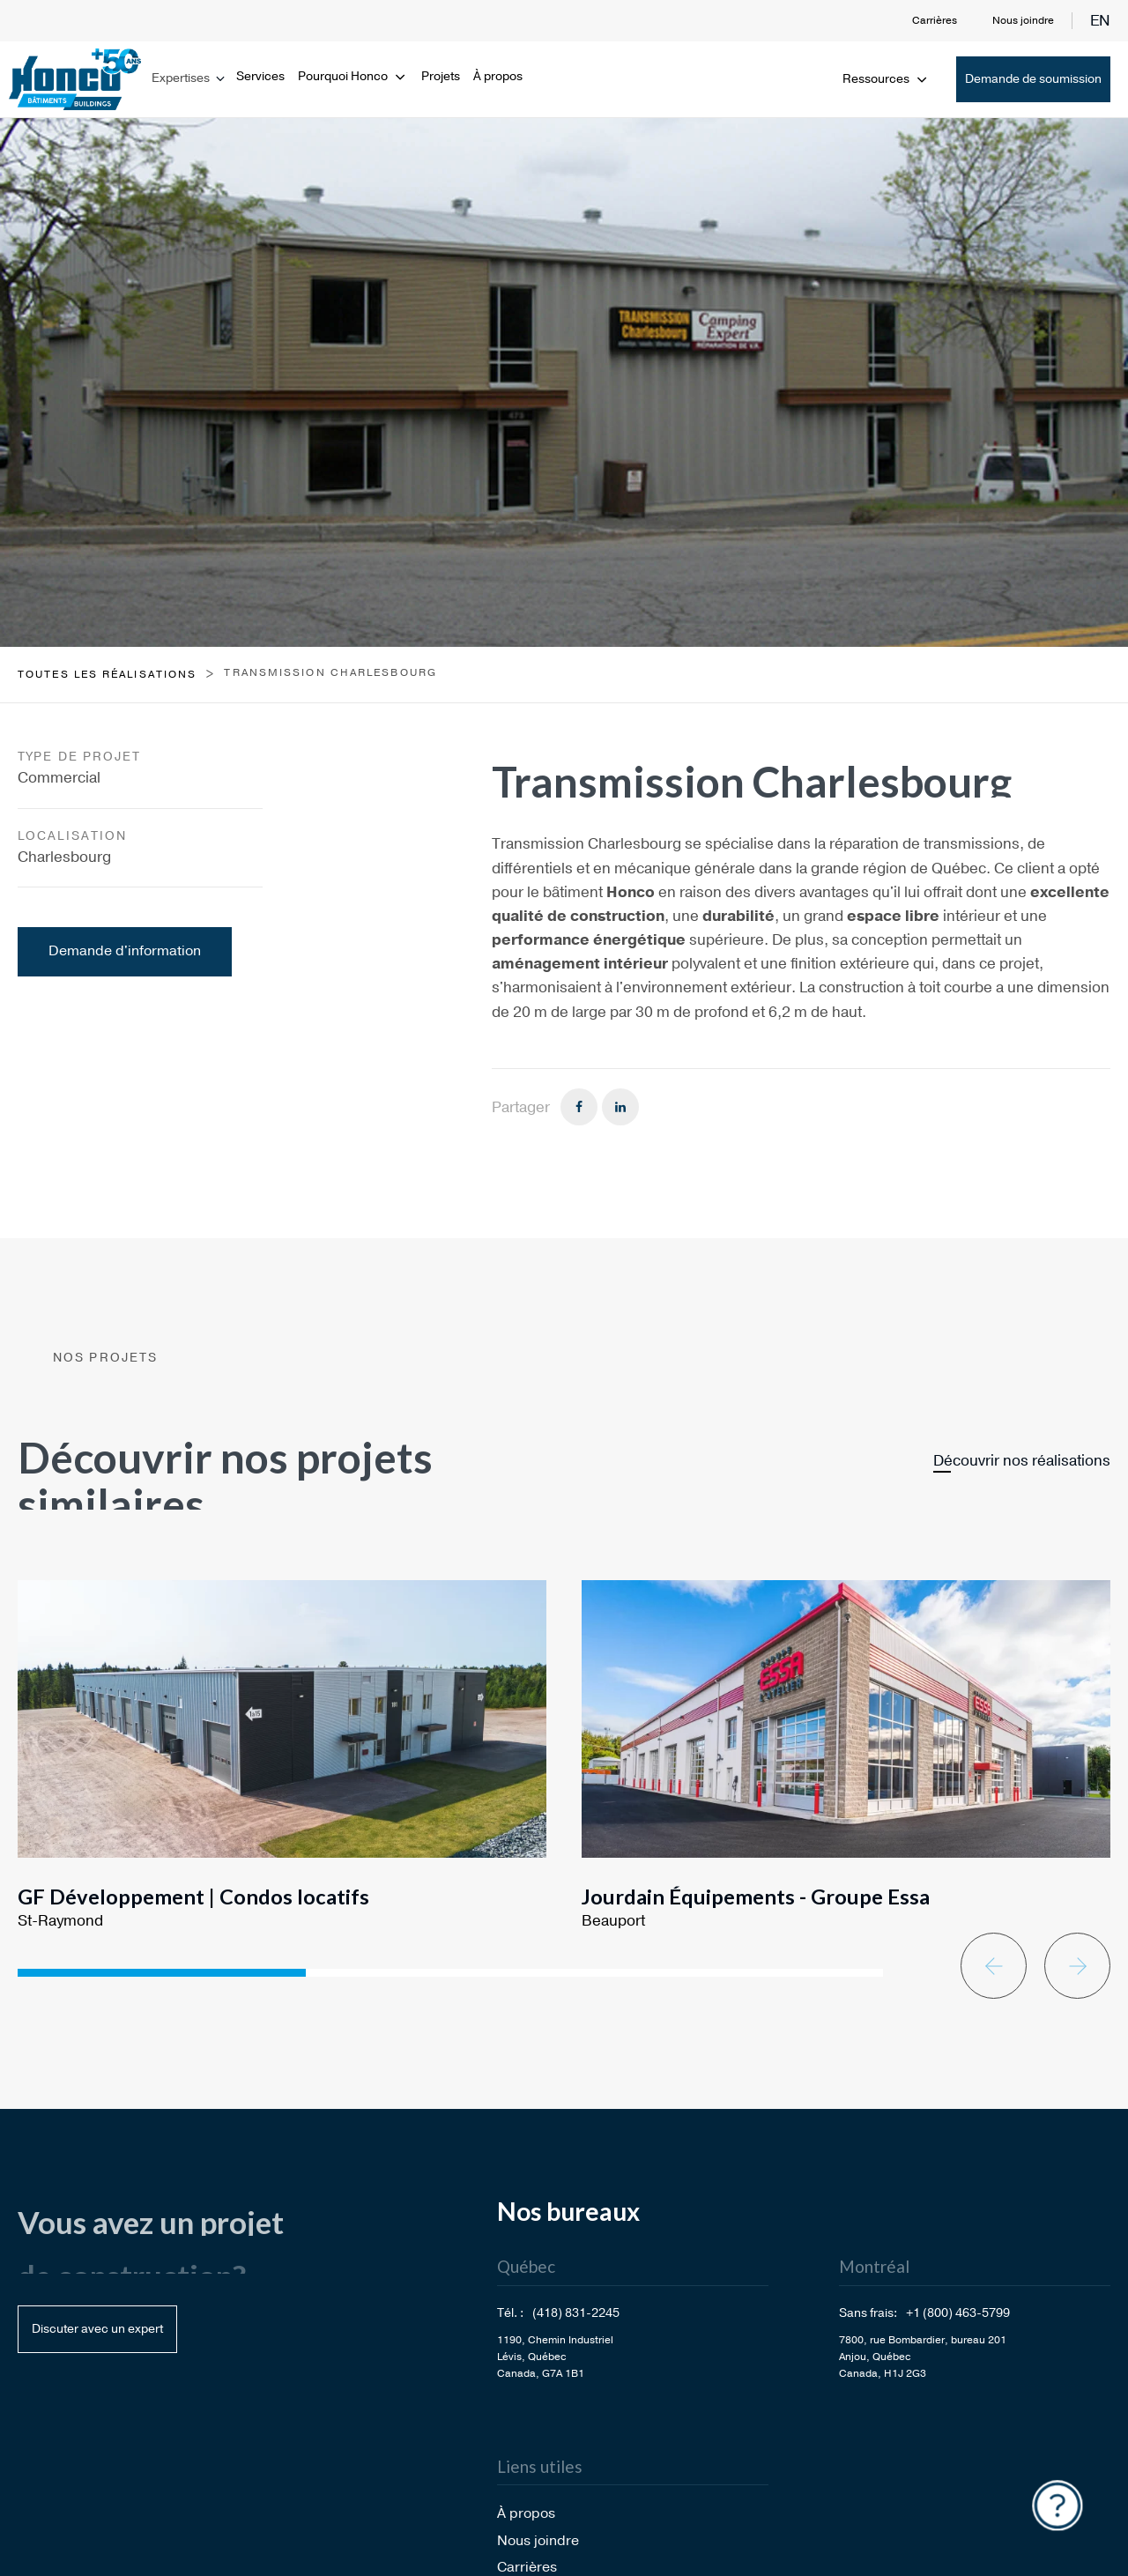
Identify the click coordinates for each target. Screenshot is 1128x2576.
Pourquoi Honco (353, 76)
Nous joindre (1023, 20)
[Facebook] (578, 1106)
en (1100, 21)
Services (260, 76)
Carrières (934, 20)
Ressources (886, 79)
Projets (440, 76)
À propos (498, 76)
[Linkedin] (620, 1106)
